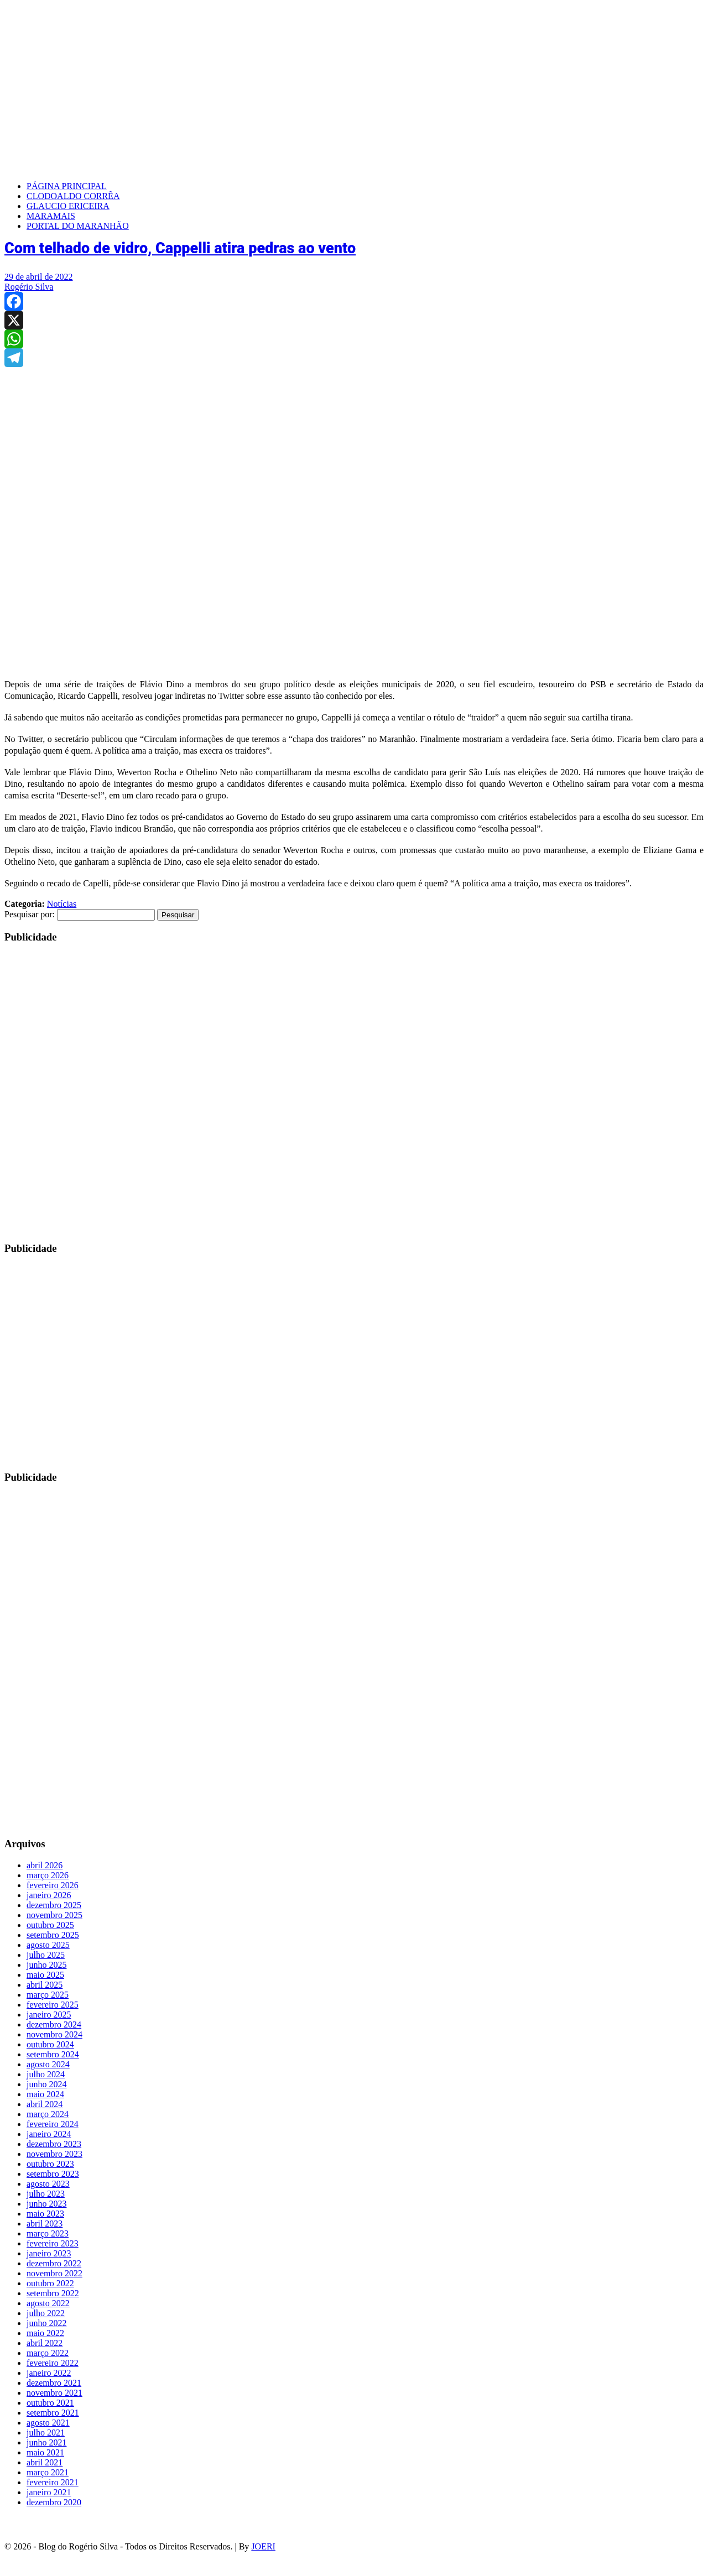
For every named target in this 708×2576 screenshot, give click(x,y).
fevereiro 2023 (53, 2243)
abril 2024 (45, 2104)
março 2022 (48, 2353)
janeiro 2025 (49, 2014)
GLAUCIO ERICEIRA (68, 206)
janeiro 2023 (49, 2253)
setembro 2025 (53, 1935)
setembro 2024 (53, 2054)
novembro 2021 (54, 2392)
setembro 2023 (53, 2173)
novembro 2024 (54, 2034)
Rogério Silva (28, 286)
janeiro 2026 (49, 1895)
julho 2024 (46, 2074)
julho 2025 (46, 1955)
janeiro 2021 (49, 2492)
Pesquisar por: (29, 914)
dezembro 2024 (54, 2024)
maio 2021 (45, 2452)
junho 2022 (46, 2323)
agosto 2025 (48, 1945)
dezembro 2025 (54, 1905)
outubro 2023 (50, 2164)
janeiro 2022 (49, 2373)
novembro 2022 (54, 2273)
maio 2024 (45, 2094)
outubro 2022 (50, 2283)
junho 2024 (46, 2084)
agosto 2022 (48, 2303)
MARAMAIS (51, 216)
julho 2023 (46, 2193)
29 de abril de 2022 (38, 276)
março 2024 (48, 2114)
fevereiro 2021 (53, 2482)
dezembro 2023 (54, 2144)
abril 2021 (45, 2462)
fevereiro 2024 (53, 2124)
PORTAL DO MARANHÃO (78, 226)
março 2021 (48, 2472)
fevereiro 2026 (53, 1885)
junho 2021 (46, 2442)
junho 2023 (46, 2203)
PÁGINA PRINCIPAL (67, 186)
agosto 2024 (48, 2064)
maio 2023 (45, 2213)
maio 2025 (45, 1974)
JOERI (263, 2546)
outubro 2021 (50, 2402)
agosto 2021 (48, 2422)
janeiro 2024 (49, 2134)
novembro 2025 (54, 1915)
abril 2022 (45, 2343)
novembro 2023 (54, 2154)
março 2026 (48, 1875)
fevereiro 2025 (53, 2004)
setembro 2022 (53, 2293)
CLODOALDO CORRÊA (73, 196)
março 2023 (48, 2233)
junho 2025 (46, 1964)
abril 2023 (45, 2223)
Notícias (61, 903)
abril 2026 (45, 1865)
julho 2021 (46, 2432)
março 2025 (48, 1994)
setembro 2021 (53, 2412)
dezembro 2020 (54, 2502)
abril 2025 (45, 1984)
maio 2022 (45, 2333)
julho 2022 (46, 2313)
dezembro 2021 (54, 2382)
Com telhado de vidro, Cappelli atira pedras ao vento (180, 248)
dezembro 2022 (54, 2263)
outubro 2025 (50, 1925)
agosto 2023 (48, 2183)
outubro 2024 (50, 2044)
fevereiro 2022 (53, 2363)
